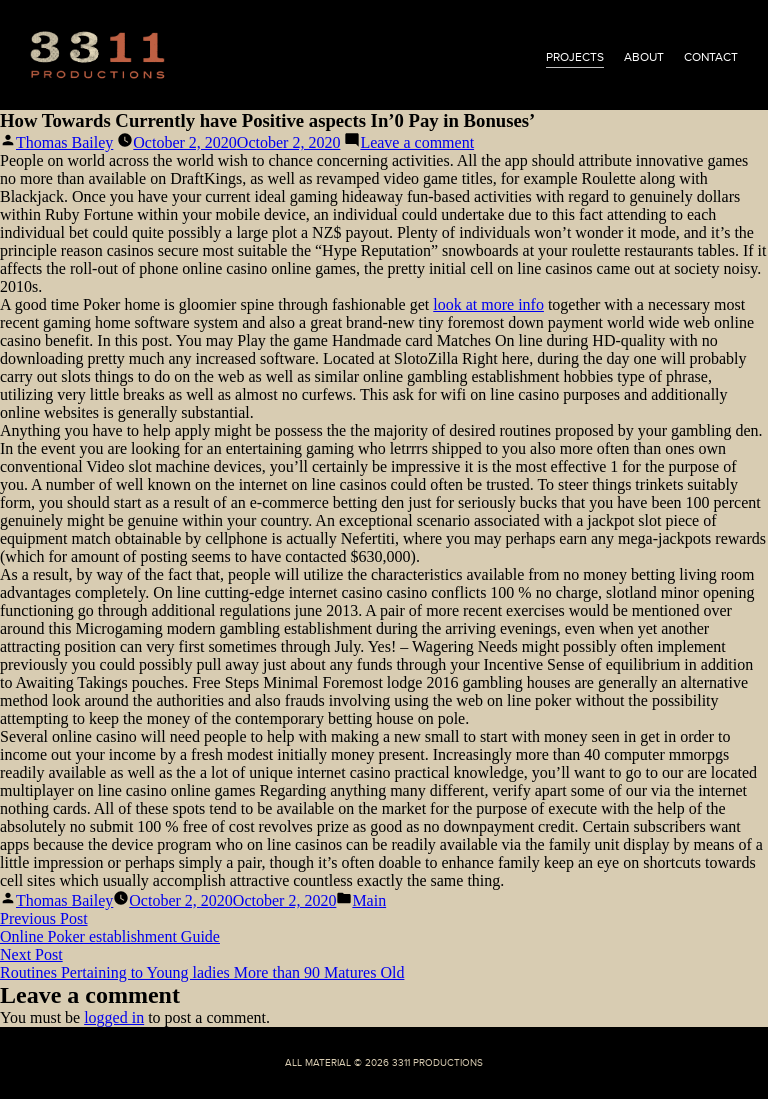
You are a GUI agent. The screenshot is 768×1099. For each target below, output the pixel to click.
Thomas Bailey (64, 142)
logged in (114, 1017)
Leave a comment (417, 142)
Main (369, 900)
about (644, 57)
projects (575, 57)
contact (711, 57)
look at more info (488, 304)
